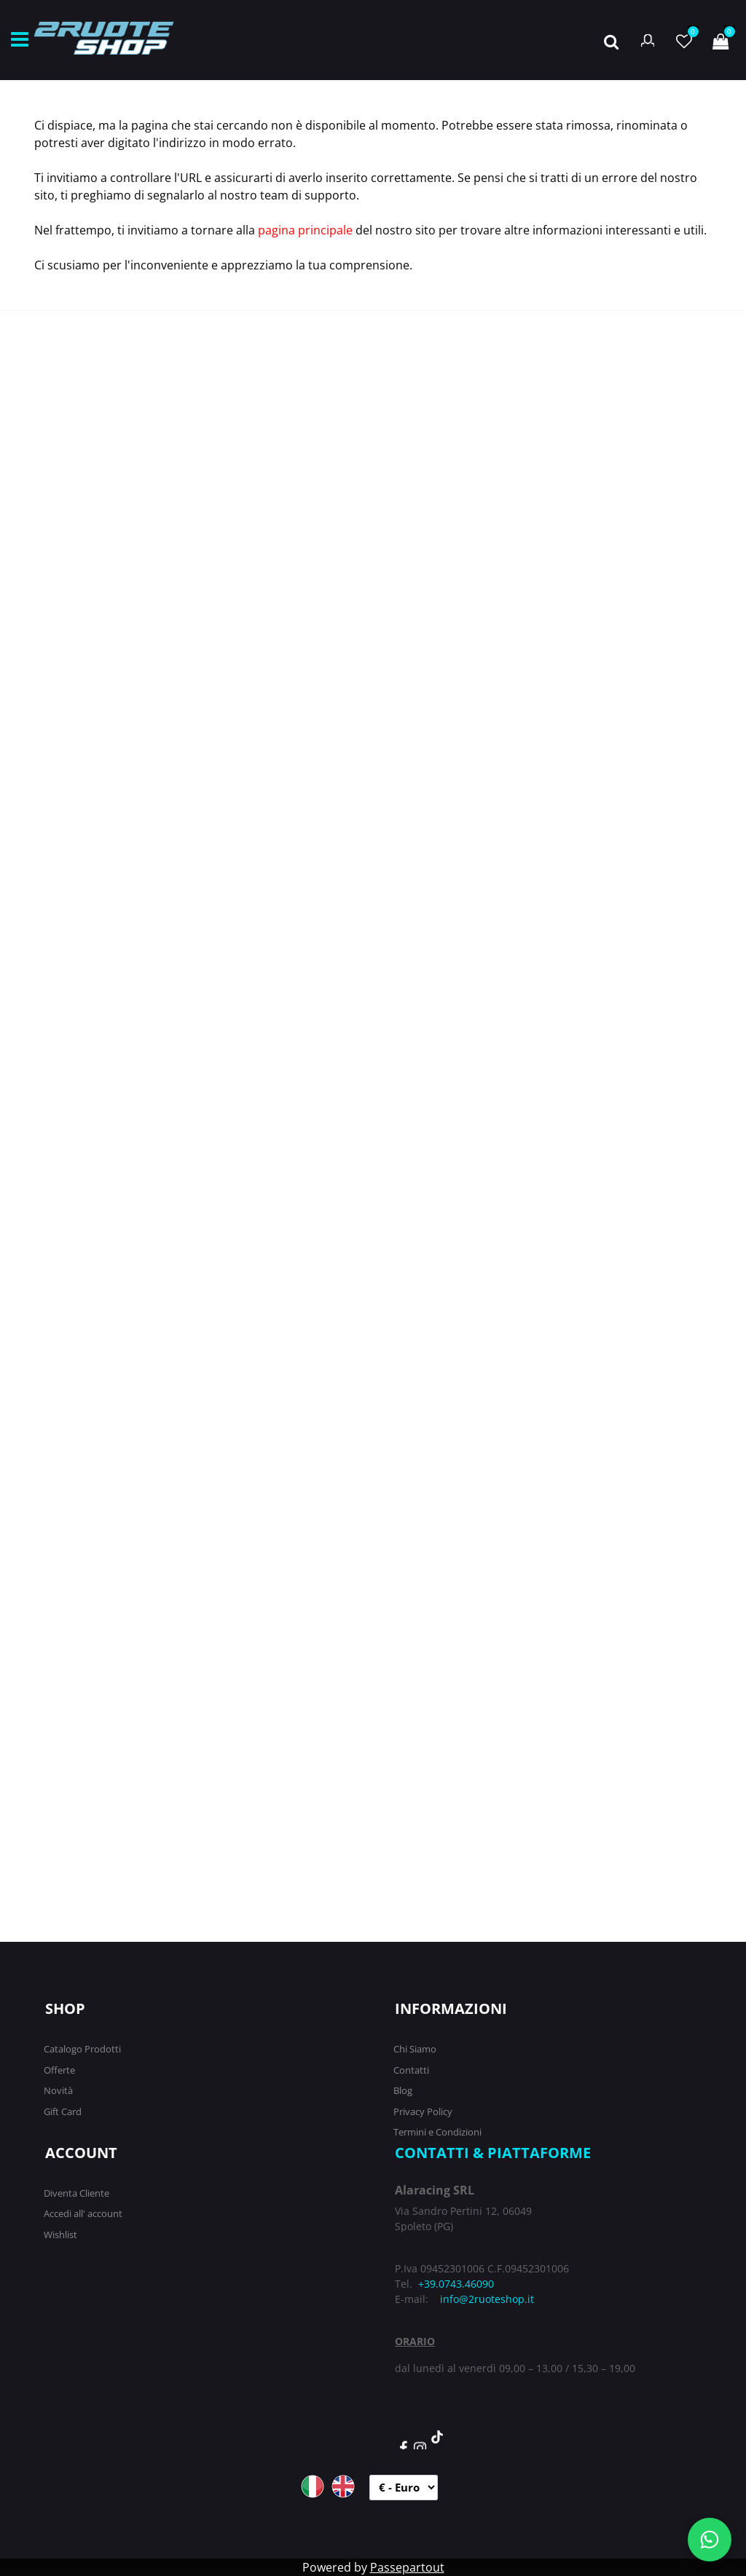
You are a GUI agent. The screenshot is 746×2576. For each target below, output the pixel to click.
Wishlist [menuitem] (60, 2234)
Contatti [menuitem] (411, 2070)
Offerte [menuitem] (59, 2070)
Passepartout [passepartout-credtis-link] (407, 2567)
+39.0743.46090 (456, 2284)
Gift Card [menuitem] (63, 2111)
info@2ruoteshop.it (487, 2299)
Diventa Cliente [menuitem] (76, 2193)
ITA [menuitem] (312, 2486)
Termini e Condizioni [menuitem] (437, 2131)
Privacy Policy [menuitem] (422, 2111)
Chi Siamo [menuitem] (414, 2048)
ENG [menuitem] (343, 2486)
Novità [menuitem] (58, 2090)
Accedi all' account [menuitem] (83, 2213)
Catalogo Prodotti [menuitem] (82, 2048)
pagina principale (305, 230)
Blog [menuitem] (402, 2090)
